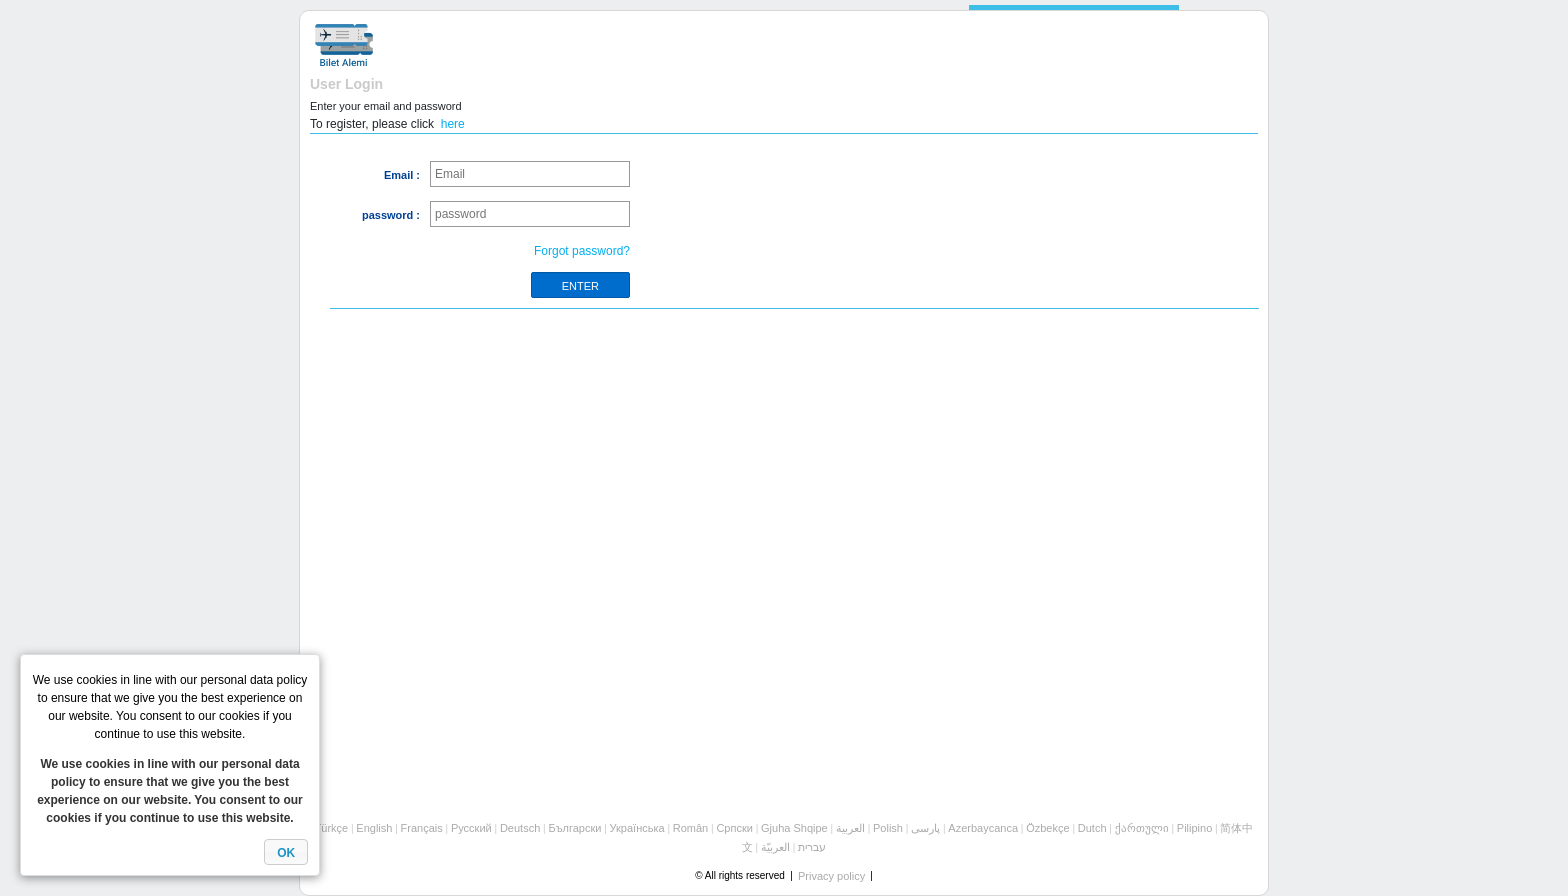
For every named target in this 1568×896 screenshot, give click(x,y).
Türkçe (332, 828)
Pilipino (1194, 828)
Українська (637, 828)
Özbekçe (1047, 828)
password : (391, 215)
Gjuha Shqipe (794, 828)
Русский (471, 828)
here (453, 124)
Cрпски (734, 828)
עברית (812, 847)
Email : (402, 175)
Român (690, 828)
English (374, 828)
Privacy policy (831, 876)
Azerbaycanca (983, 828)
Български (574, 828)
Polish (888, 828)
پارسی (925, 828)
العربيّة (775, 847)
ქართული (1142, 828)
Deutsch (520, 828)
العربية (850, 828)
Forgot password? (582, 251)
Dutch (1092, 828)
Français (422, 828)
